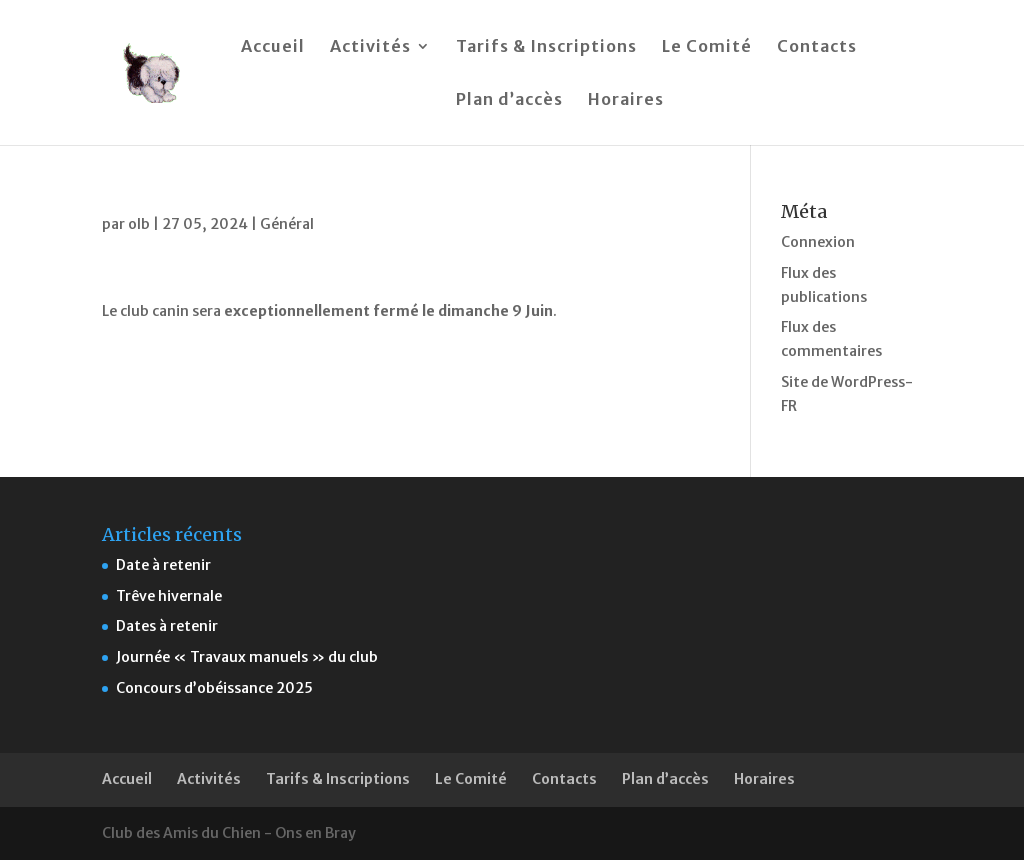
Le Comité (707, 47)
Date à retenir (163, 565)
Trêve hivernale (169, 596)
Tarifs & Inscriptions (546, 47)
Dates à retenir (167, 626)
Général (287, 224)
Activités (370, 47)
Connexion (818, 242)
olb (139, 224)
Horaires (626, 100)
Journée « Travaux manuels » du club (247, 657)
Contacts (817, 47)
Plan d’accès (509, 100)
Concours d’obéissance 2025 (214, 688)
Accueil (273, 47)
